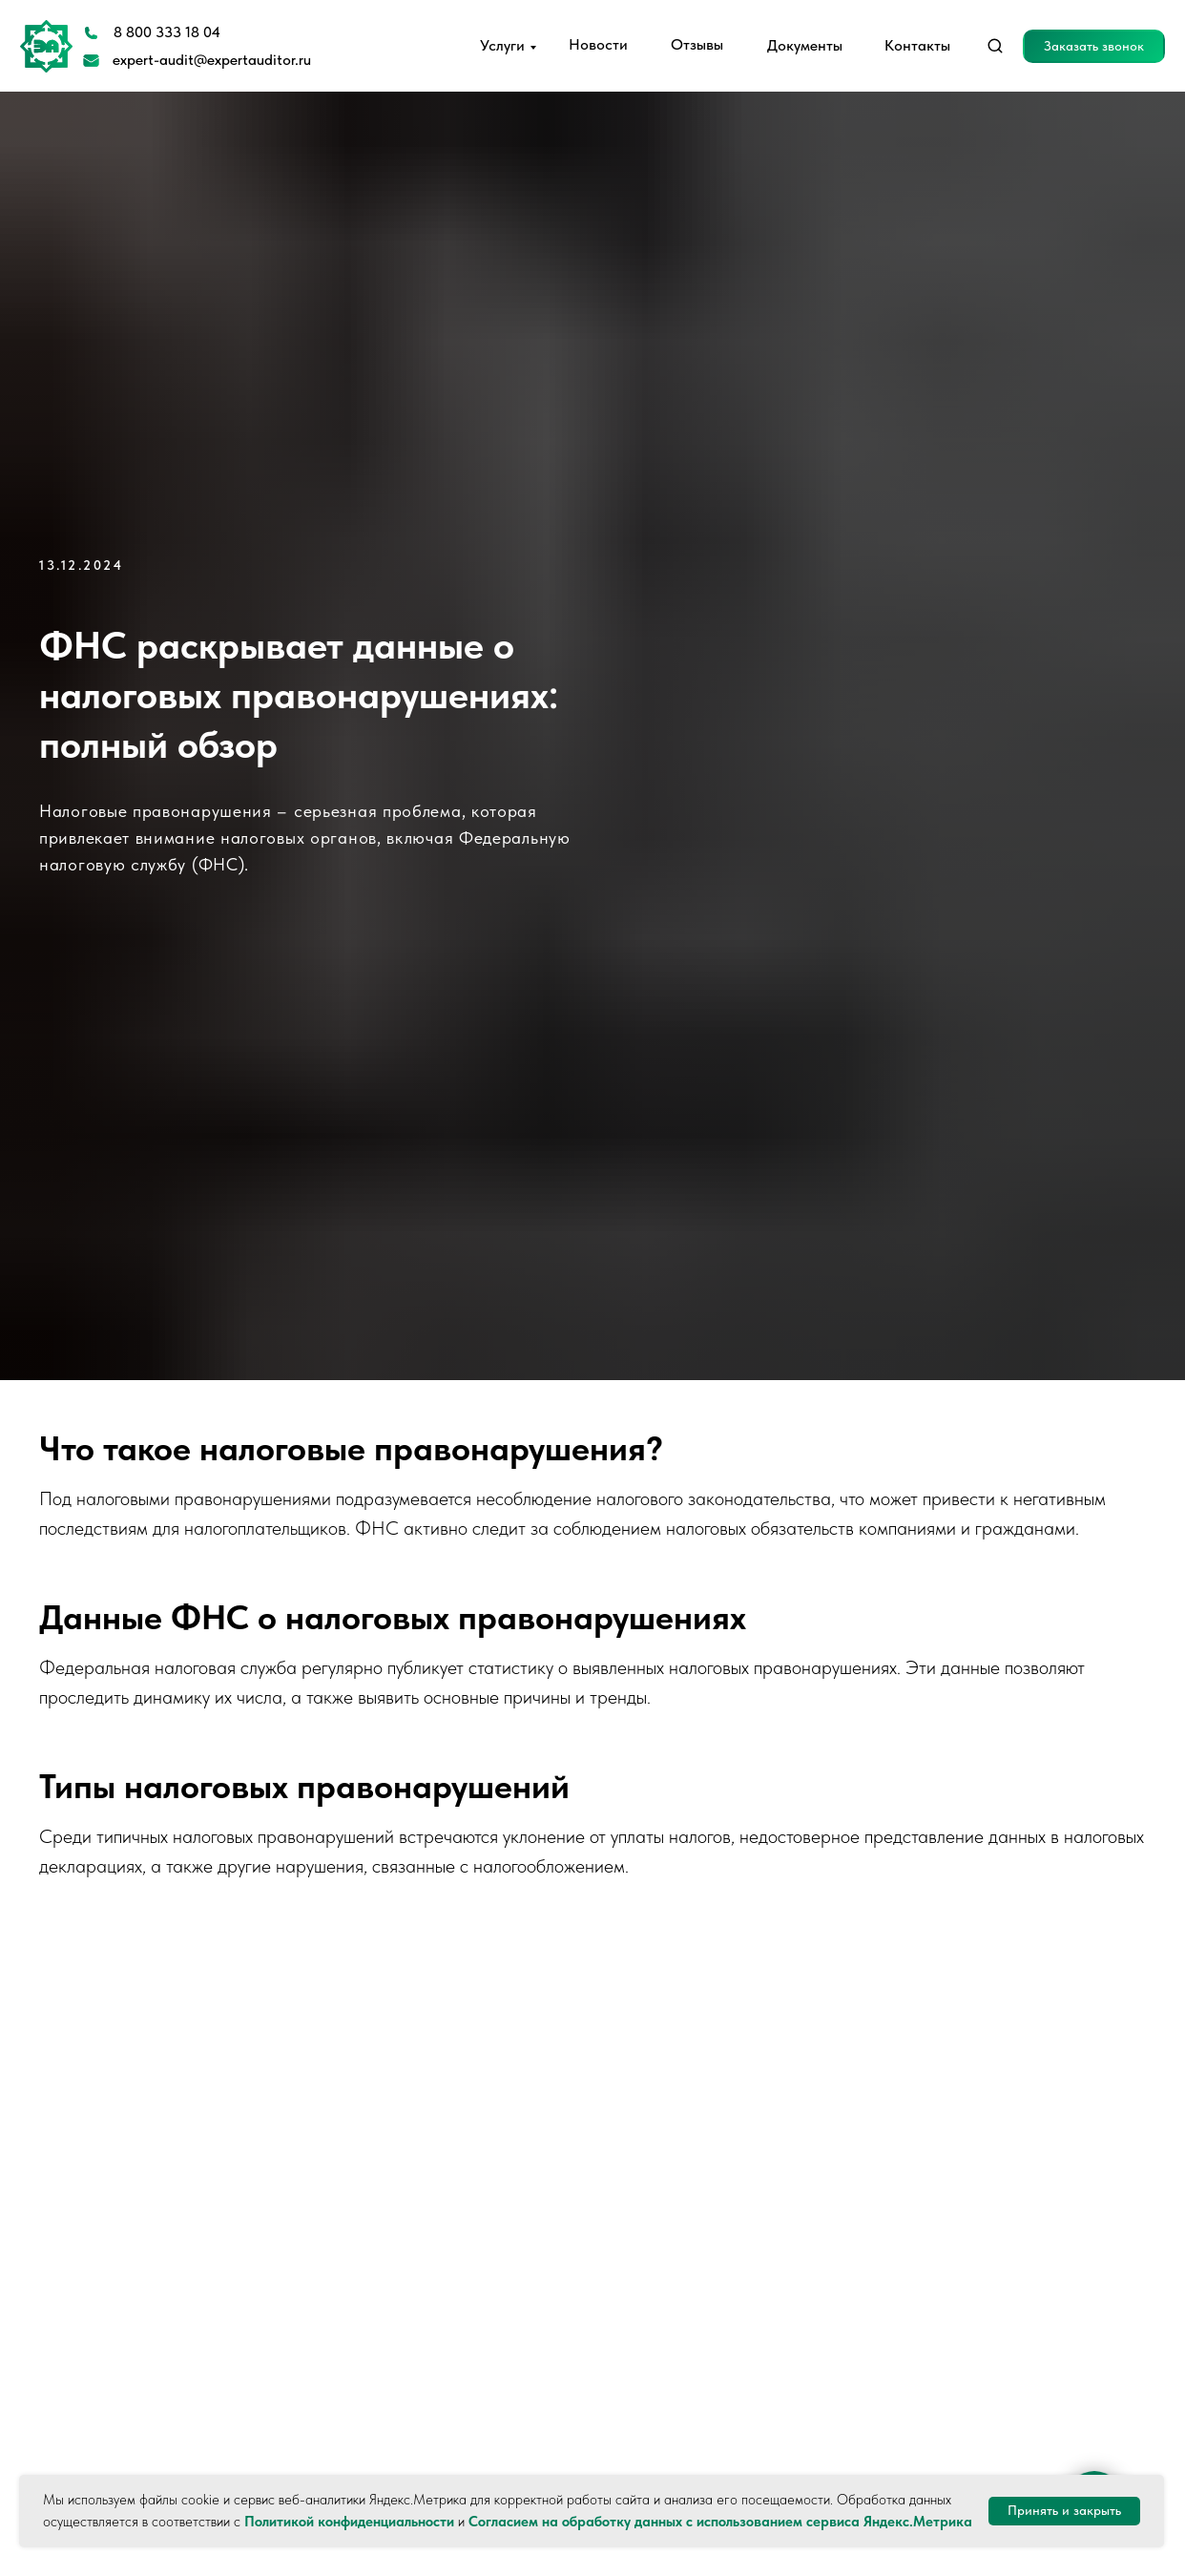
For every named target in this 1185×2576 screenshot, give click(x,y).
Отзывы (697, 44)
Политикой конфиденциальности (349, 2521)
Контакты (917, 45)
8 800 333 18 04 (167, 32)
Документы (804, 45)
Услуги (502, 45)
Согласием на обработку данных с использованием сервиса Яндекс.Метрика (720, 2521)
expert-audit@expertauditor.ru (212, 60)
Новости (598, 44)
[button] (1094, 46)
